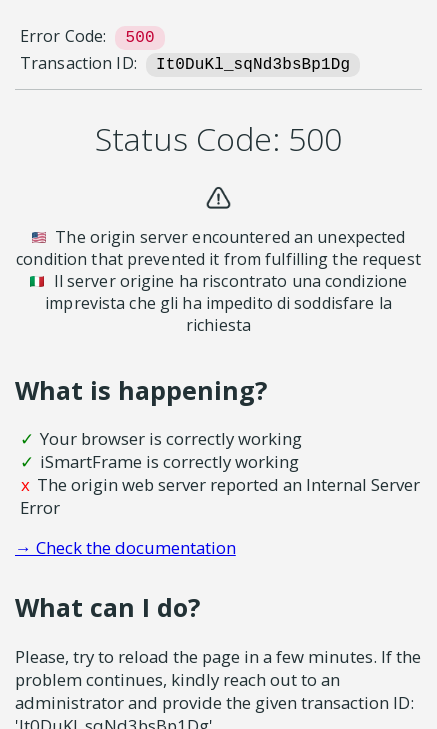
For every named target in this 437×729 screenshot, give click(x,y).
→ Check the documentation (125, 547)
